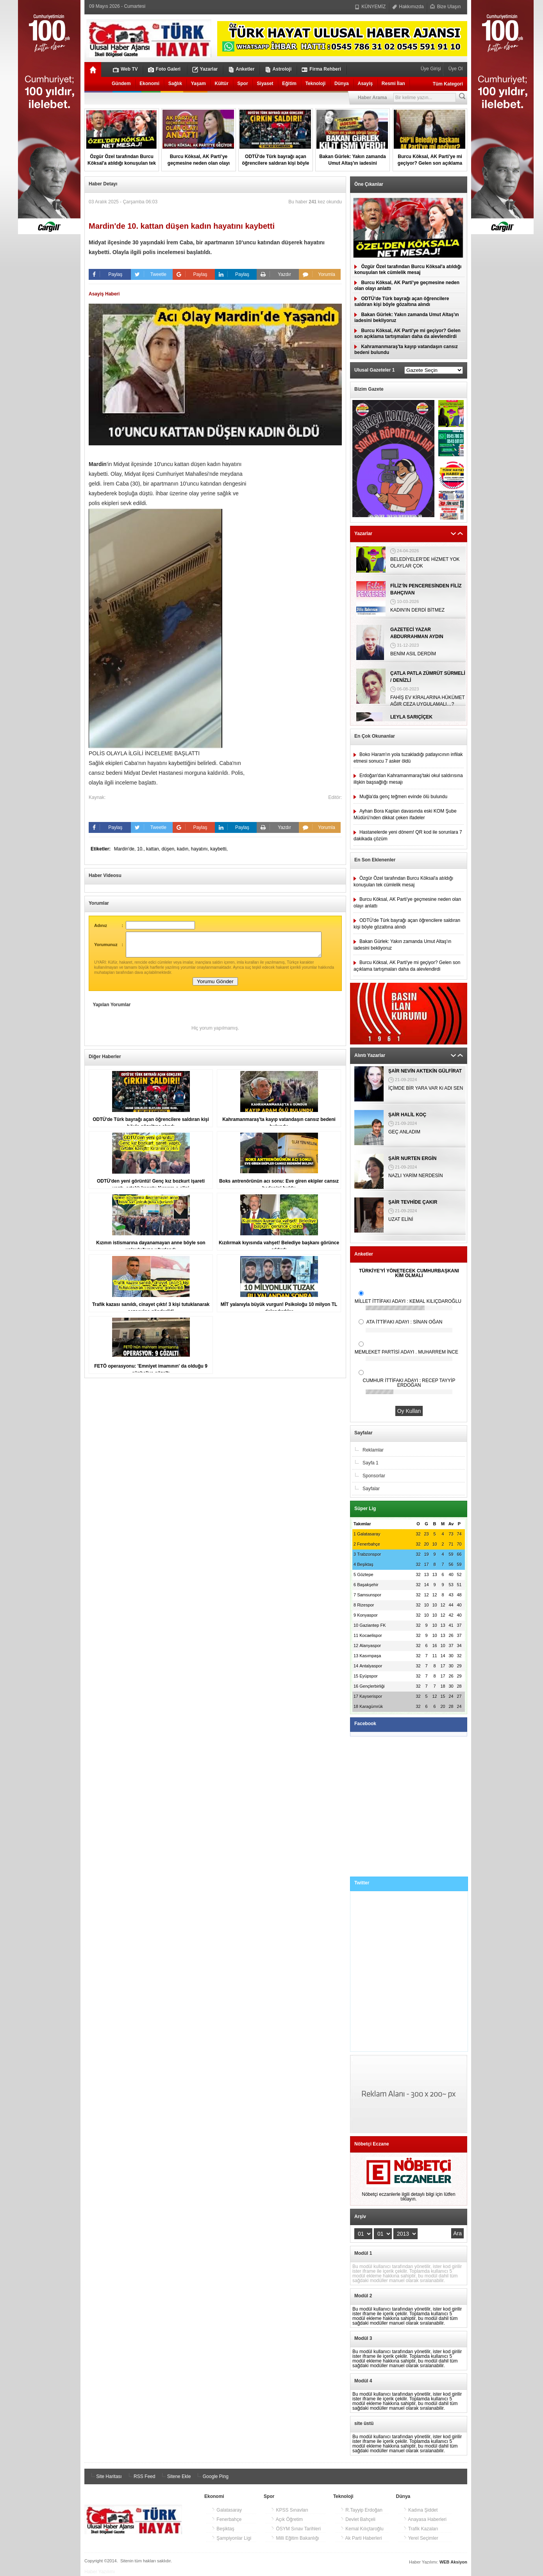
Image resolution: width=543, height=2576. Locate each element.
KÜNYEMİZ (370, 6)
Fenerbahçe (226, 2519)
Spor (243, 83)
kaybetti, (219, 849)
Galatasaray (226, 2510)
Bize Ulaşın (445, 6)
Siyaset (265, 83)
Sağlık (175, 83)
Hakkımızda (408, 6)
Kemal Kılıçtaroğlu (362, 2529)
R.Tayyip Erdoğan (361, 2510)
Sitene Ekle (175, 2476)
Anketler (241, 69)
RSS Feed (140, 2476)
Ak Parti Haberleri (361, 2538)
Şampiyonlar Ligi (231, 2538)
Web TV (125, 69)
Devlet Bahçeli (357, 2519)
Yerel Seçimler (420, 2538)
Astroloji (278, 69)
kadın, (184, 849)
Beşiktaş (222, 2529)
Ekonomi (149, 83)
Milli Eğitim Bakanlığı (295, 2538)
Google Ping (211, 2476)
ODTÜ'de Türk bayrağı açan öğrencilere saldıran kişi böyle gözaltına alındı (401, 301)
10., (141, 849)
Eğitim (289, 83)
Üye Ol (455, 68)
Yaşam (198, 83)
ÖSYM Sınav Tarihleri (296, 2529)
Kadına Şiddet (420, 2510)
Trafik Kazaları (420, 2529)
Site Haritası (105, 2476)
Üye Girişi (431, 68)
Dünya (341, 83)
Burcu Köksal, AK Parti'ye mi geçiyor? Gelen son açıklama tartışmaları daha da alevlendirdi (407, 333)
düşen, (169, 849)
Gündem (121, 83)
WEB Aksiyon (453, 2562)
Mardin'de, (125, 849)
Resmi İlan (393, 83)
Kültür (222, 83)
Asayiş (365, 83)
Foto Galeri (164, 69)
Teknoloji (315, 83)
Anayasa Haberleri (425, 2519)
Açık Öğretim (287, 2519)
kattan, (153, 849)
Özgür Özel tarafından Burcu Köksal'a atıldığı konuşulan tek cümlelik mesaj (407, 269)
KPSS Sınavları (289, 2510)
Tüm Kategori (448, 84)
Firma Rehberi (321, 69)
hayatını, (200, 849)
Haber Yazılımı (99, 2571)
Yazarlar (205, 69)
